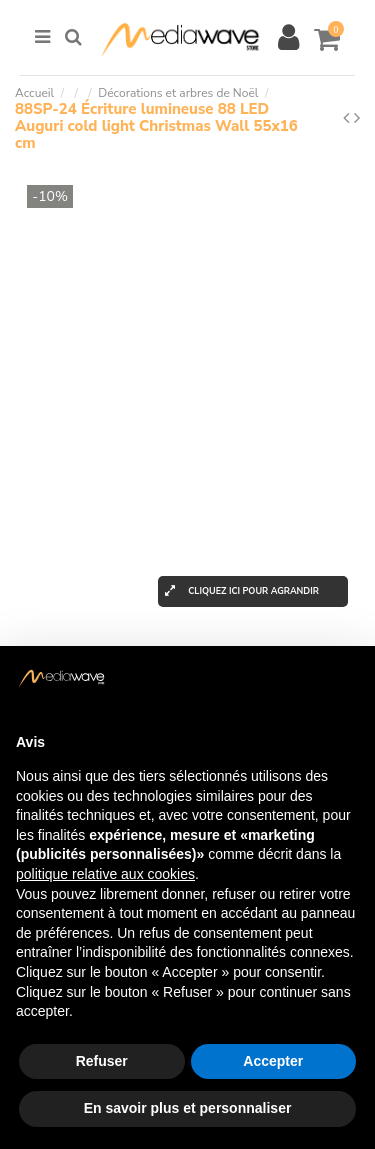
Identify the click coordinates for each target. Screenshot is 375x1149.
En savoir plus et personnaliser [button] (188, 1108)
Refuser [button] (102, 1061)
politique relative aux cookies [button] (105, 874)
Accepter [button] (273, 1061)
